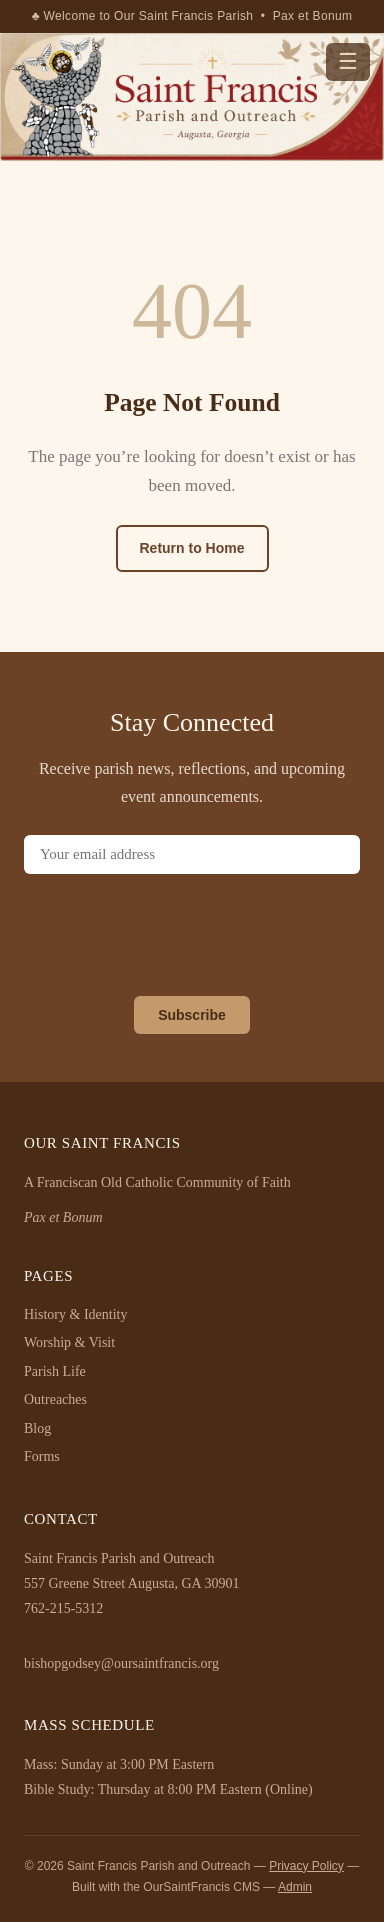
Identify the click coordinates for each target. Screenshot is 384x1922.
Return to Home (192, 548)
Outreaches (55, 1399)
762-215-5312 (63, 1608)
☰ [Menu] (348, 61)
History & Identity (75, 1314)
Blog (37, 1428)
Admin (295, 1887)
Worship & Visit (69, 1342)
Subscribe (192, 1015)
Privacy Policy (306, 1866)
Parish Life (55, 1371)
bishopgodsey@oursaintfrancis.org (121, 1663)
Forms (42, 1456)
